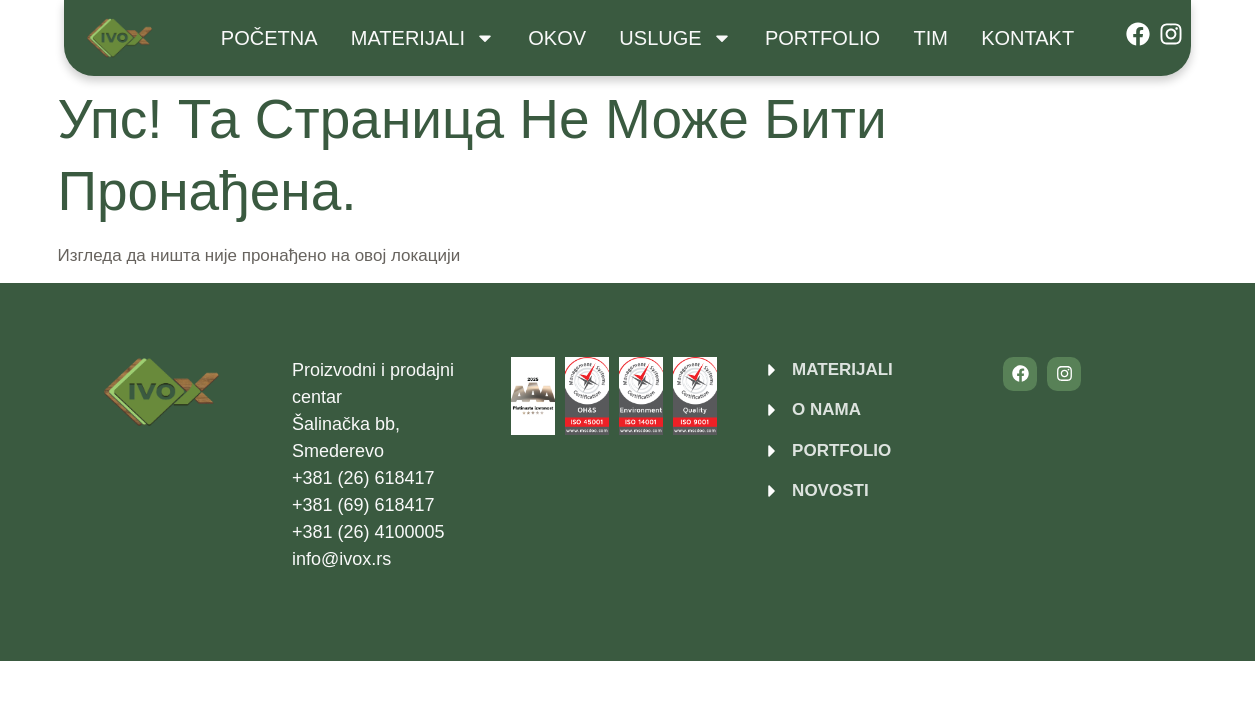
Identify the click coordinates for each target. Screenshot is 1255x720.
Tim (930, 38)
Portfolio (822, 38)
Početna (269, 38)
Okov (557, 38)
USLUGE (675, 38)
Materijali (423, 38)
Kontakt (1027, 38)
